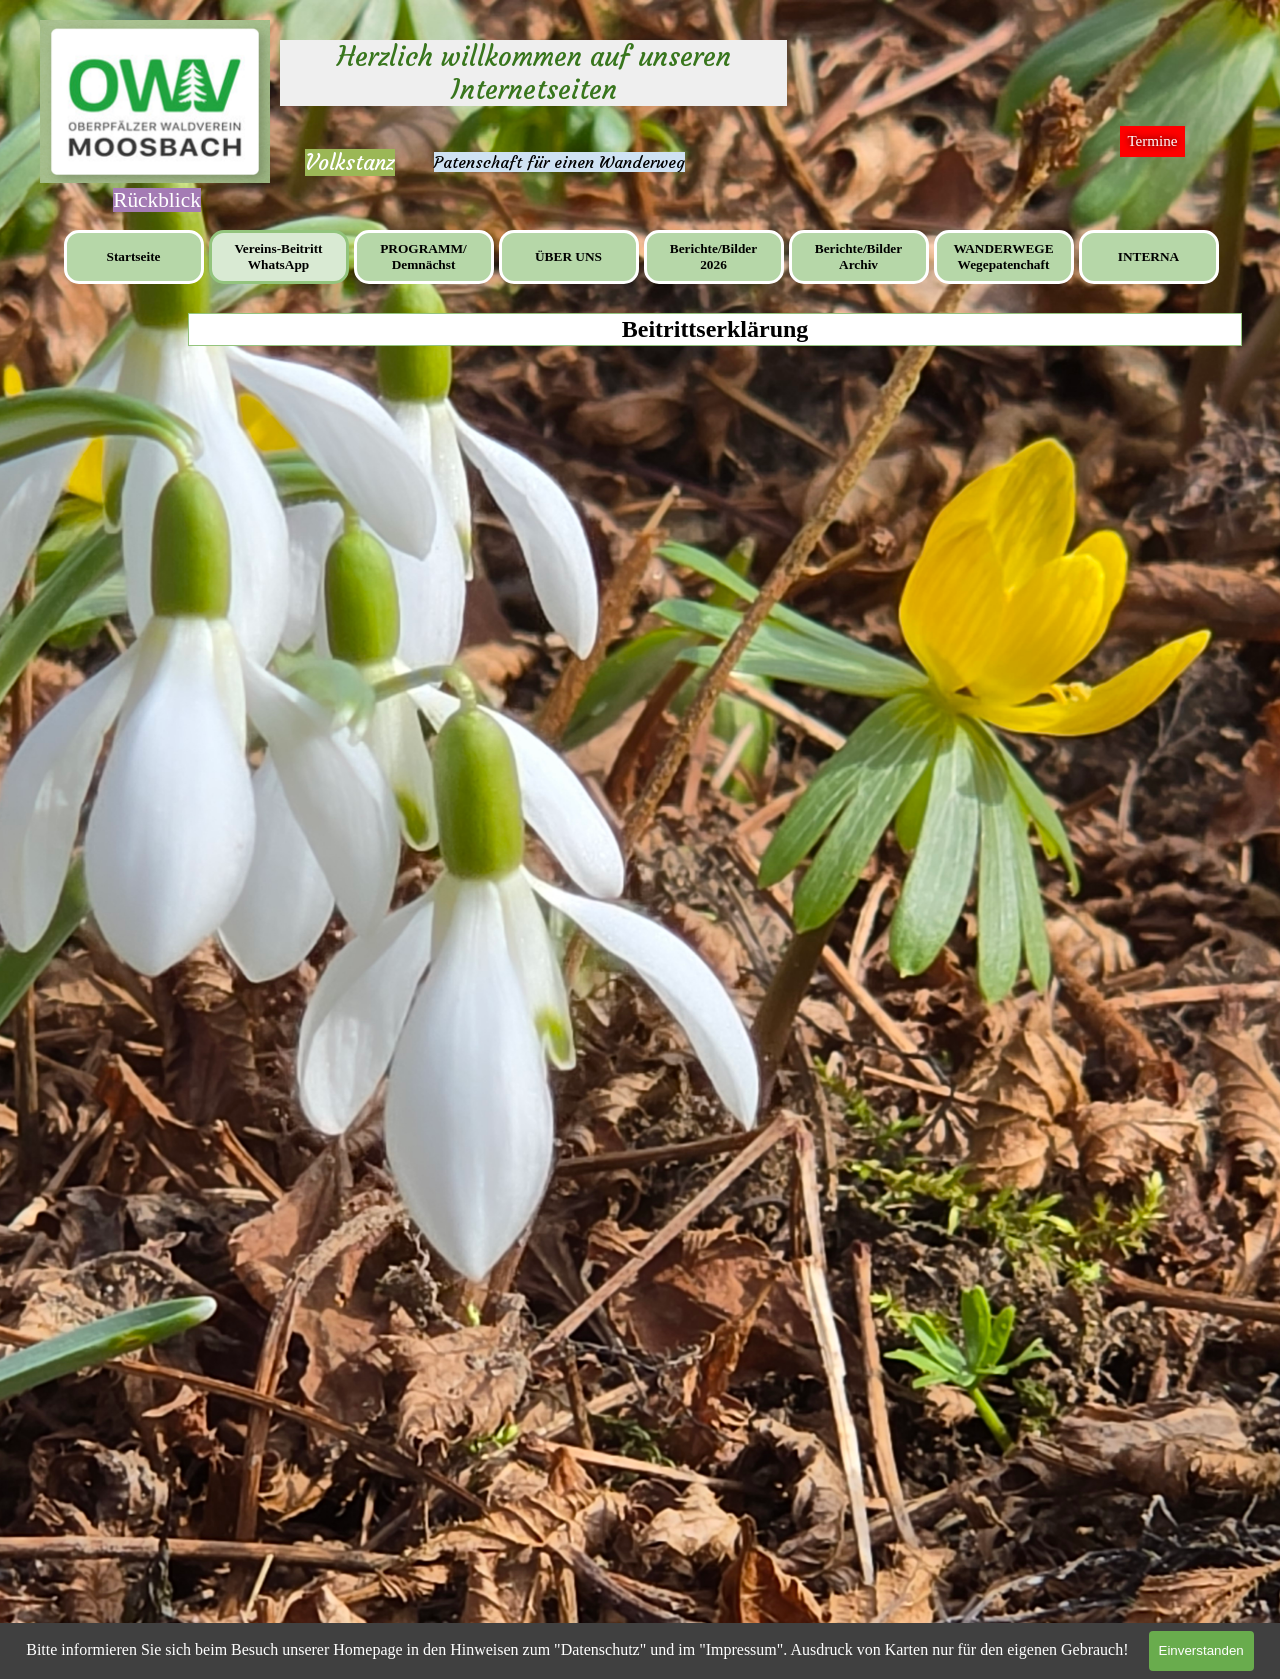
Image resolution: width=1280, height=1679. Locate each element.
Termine (1152, 141)
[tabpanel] (350, 163)
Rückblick (157, 200)
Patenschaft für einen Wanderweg (559, 162)
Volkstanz (350, 162)
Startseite (133, 256)
